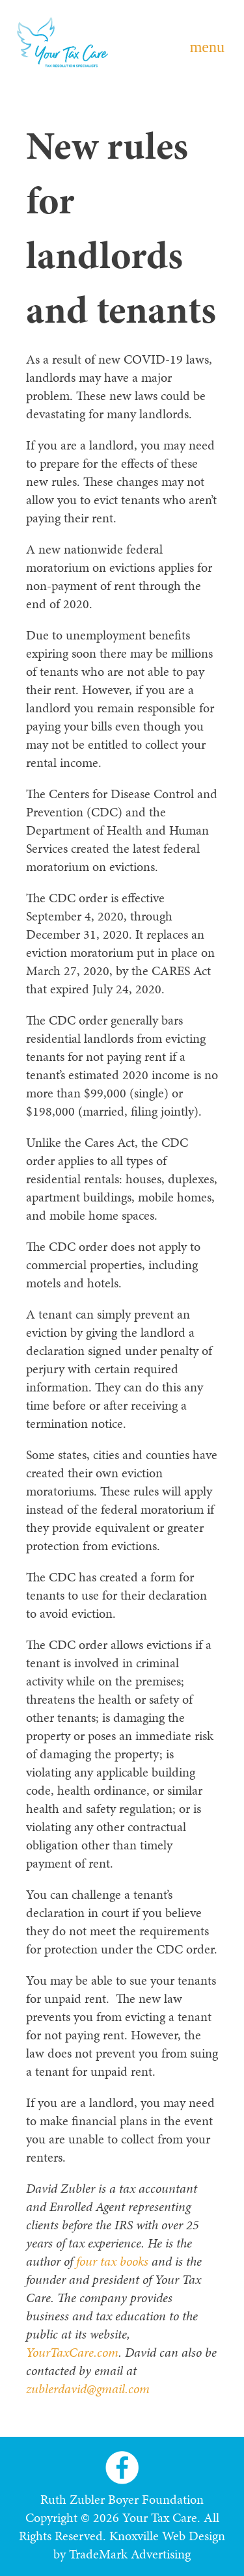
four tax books (112, 2261)
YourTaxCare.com (72, 2352)
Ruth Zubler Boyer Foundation (122, 2499)
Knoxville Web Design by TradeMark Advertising (139, 2545)
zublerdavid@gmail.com (88, 2389)
